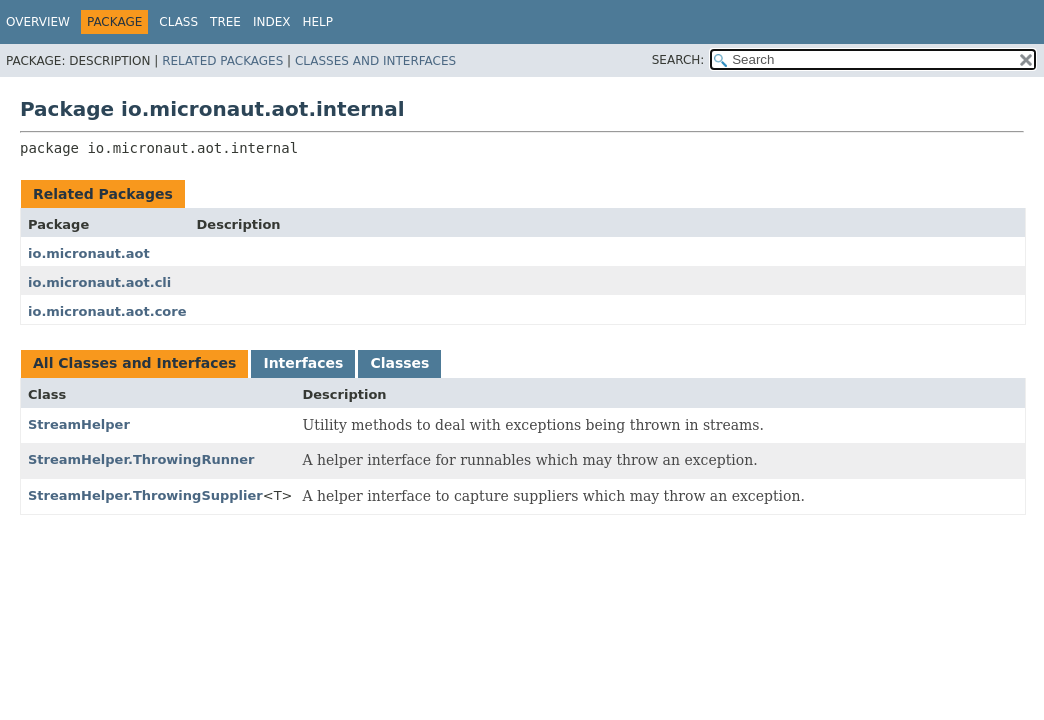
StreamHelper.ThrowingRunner (141, 459)
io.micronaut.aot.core (107, 311)
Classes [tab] (399, 363)
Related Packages (222, 61)
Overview (38, 22)
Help (318, 22)
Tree (225, 22)
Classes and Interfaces (375, 61)
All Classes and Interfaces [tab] (134, 363)
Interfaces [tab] (303, 363)
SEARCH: (678, 60)
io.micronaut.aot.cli (99, 282)
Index (272, 22)
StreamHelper (79, 424)
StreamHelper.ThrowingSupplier (145, 495)
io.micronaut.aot (89, 253)
